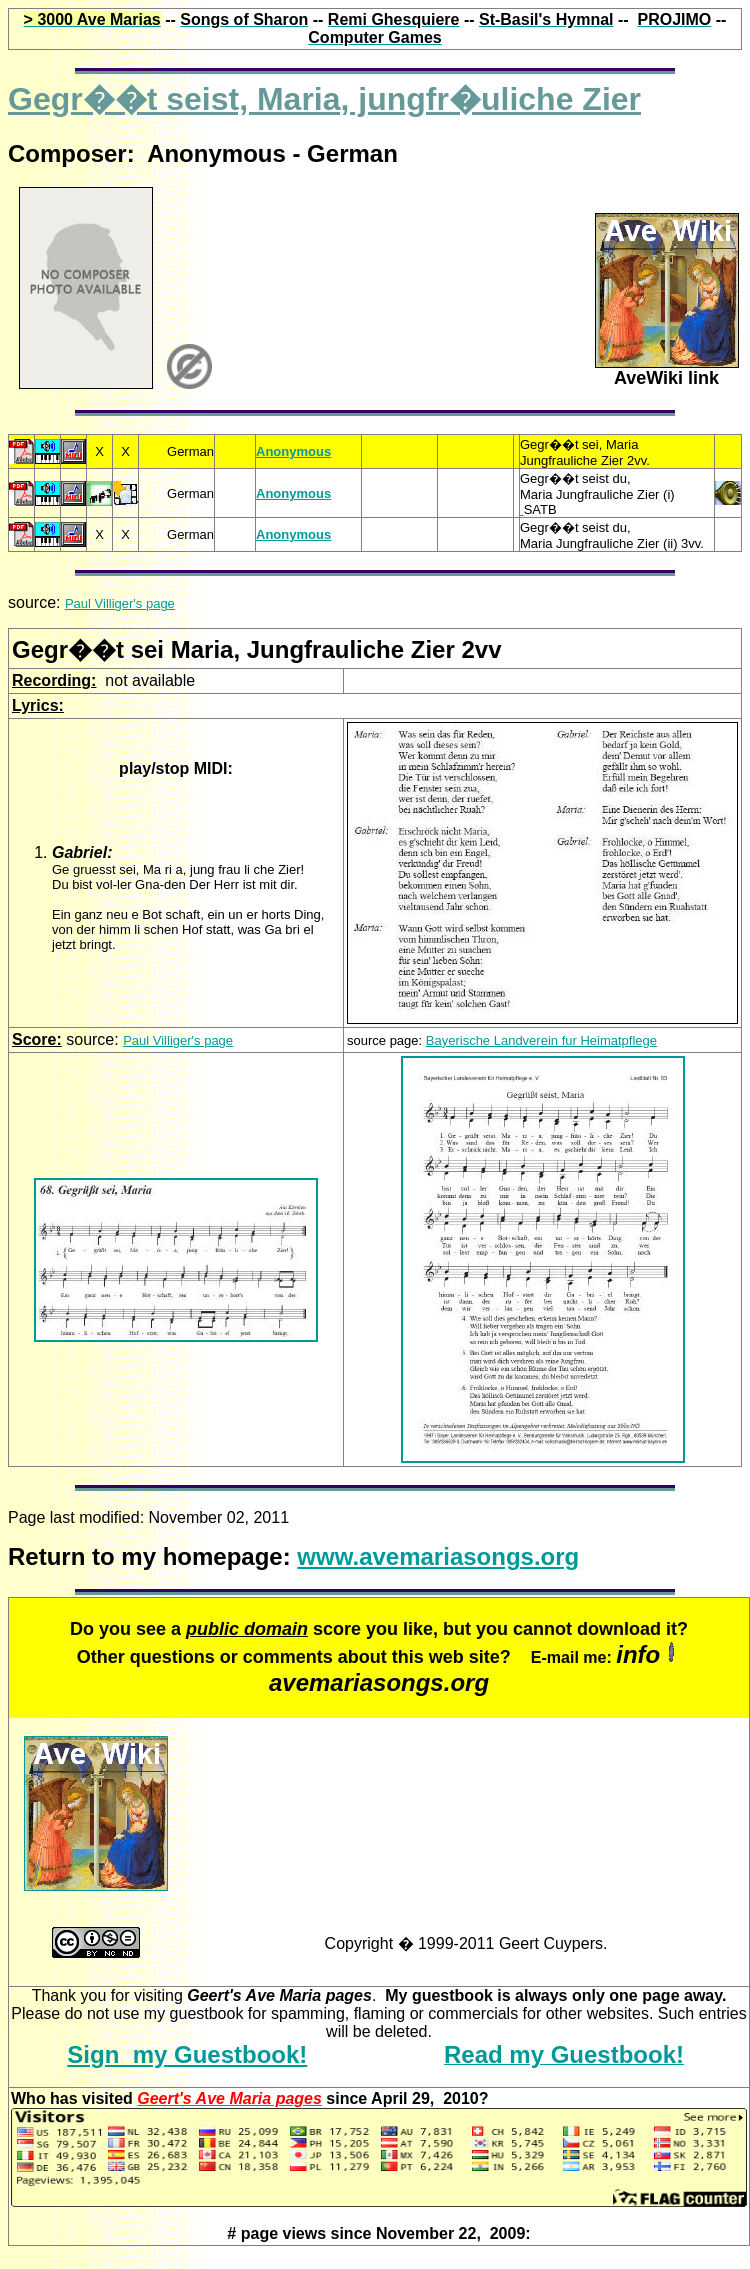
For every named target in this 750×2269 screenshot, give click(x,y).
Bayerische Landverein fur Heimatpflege (541, 1040)
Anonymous (293, 451)
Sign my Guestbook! (187, 2054)
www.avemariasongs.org (438, 1556)
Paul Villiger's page (120, 603)
